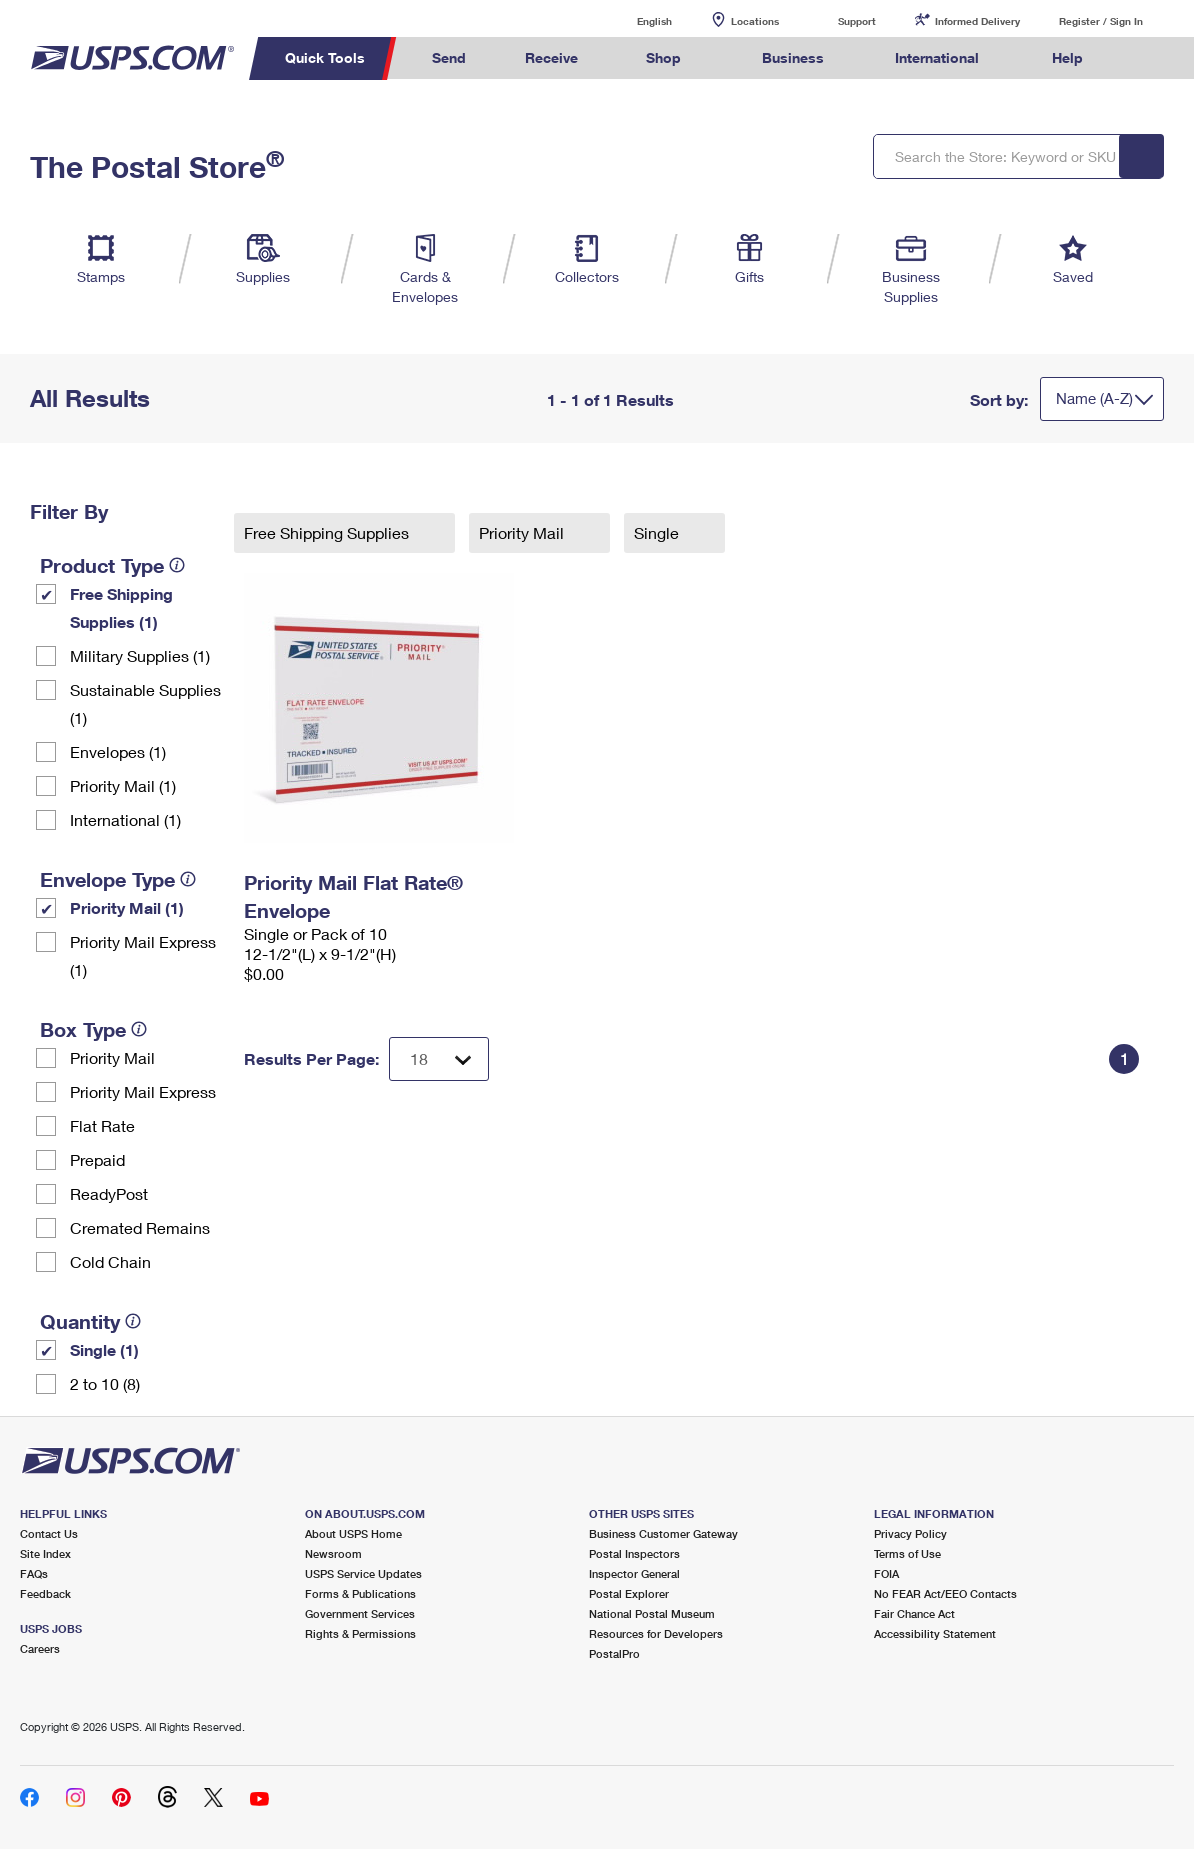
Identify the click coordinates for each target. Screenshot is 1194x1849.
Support (857, 21)
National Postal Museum (652, 1613)
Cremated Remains (140, 1227)
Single (658, 532)
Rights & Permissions (360, 1633)
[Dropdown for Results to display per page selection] (439, 1059)
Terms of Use (907, 1553)
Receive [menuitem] (551, 57)
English (634, 20)
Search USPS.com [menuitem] (1149, 58)
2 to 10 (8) (105, 1383)
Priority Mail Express (143, 1091)
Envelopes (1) (118, 751)
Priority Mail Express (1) (143, 955)
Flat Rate (102, 1125)
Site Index (45, 1553)
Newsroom (333, 1553)
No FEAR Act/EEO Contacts (945, 1593)
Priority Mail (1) (123, 785)
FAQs (34, 1573)
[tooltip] (177, 565)
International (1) (125, 819)
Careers (40, 1648)
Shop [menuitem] (663, 57)
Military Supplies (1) (140, 655)
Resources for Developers (656, 1633)
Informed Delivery (977, 21)
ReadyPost (109, 1193)
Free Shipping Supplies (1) (121, 607)
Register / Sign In (1101, 21)
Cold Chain (110, 1261)
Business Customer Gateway (663, 1533)
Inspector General (634, 1573)
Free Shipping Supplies (328, 532)
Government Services (360, 1613)
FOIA (886, 1573)
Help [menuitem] (1067, 57)
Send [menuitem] (449, 57)
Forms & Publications (360, 1593)
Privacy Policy (910, 1533)
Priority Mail (112, 1057)
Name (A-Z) (1094, 398)
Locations (755, 21)
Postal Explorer (629, 1593)
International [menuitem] (937, 57)
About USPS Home (353, 1533)
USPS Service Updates (363, 1573)
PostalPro (614, 1653)
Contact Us (49, 1533)
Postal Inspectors (634, 1553)
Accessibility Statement (935, 1633)
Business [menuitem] (793, 57)
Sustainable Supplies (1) (145, 703)
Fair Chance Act (914, 1613)
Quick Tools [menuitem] (325, 57)
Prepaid (97, 1159)
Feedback (45, 1593)
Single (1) (104, 1349)
